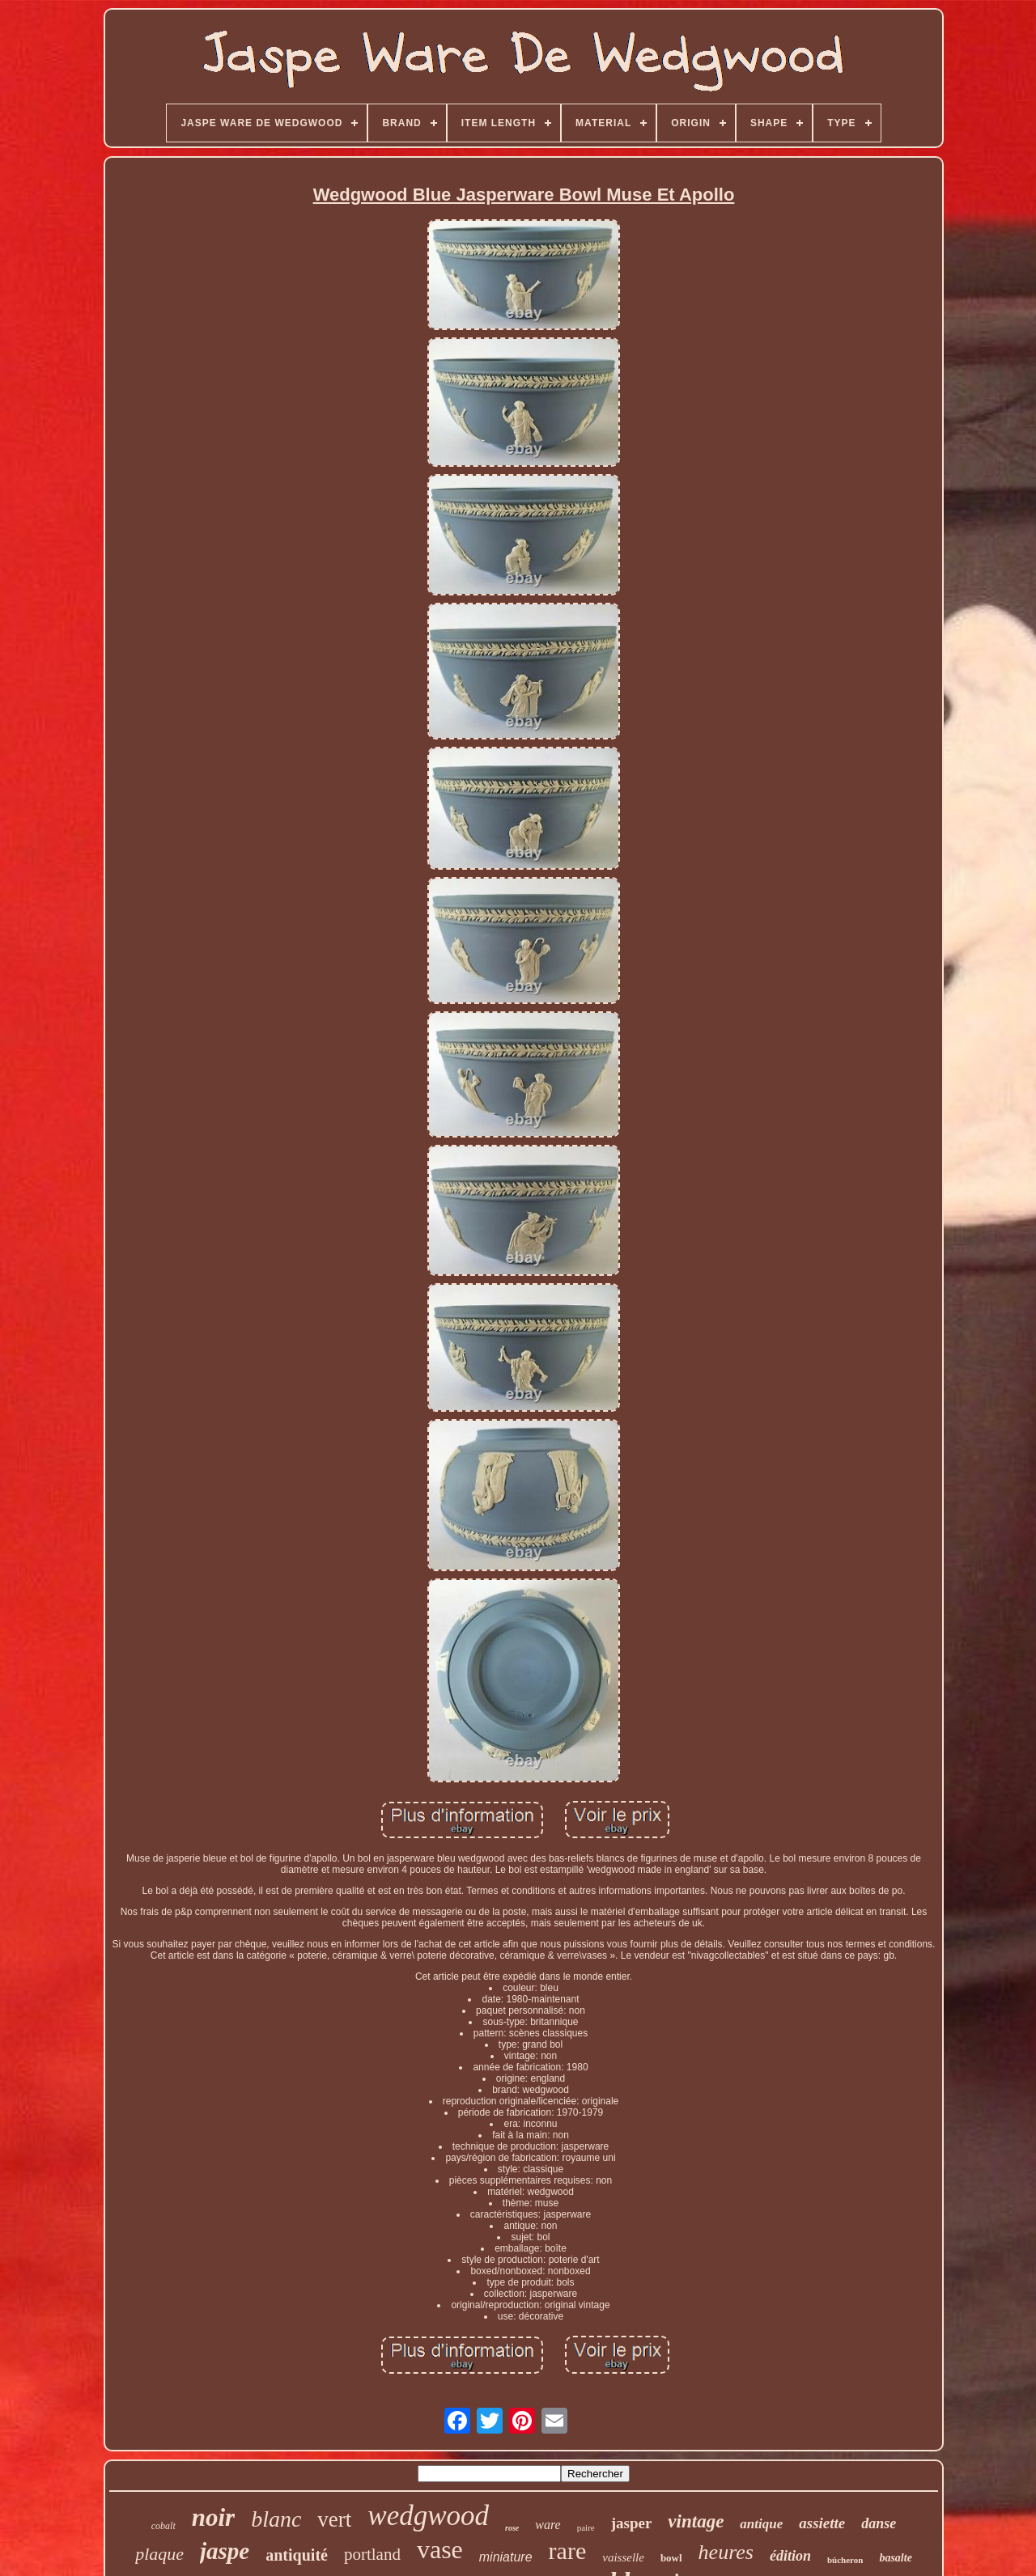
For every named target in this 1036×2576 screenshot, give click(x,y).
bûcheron (845, 2560)
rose (512, 2527)
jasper (631, 2523)
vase (440, 2549)
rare (568, 2550)
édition (790, 2556)
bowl (671, 2558)
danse (878, 2523)
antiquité (296, 2555)
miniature (506, 2557)
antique (761, 2524)
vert (334, 2519)
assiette (822, 2523)
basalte (895, 2558)
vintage (696, 2521)
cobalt (163, 2526)
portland (372, 2554)
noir (213, 2517)
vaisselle (623, 2557)
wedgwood (428, 2516)
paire (586, 2527)
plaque (159, 2554)
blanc (276, 2519)
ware (547, 2525)
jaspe (224, 2551)
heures (726, 2552)
